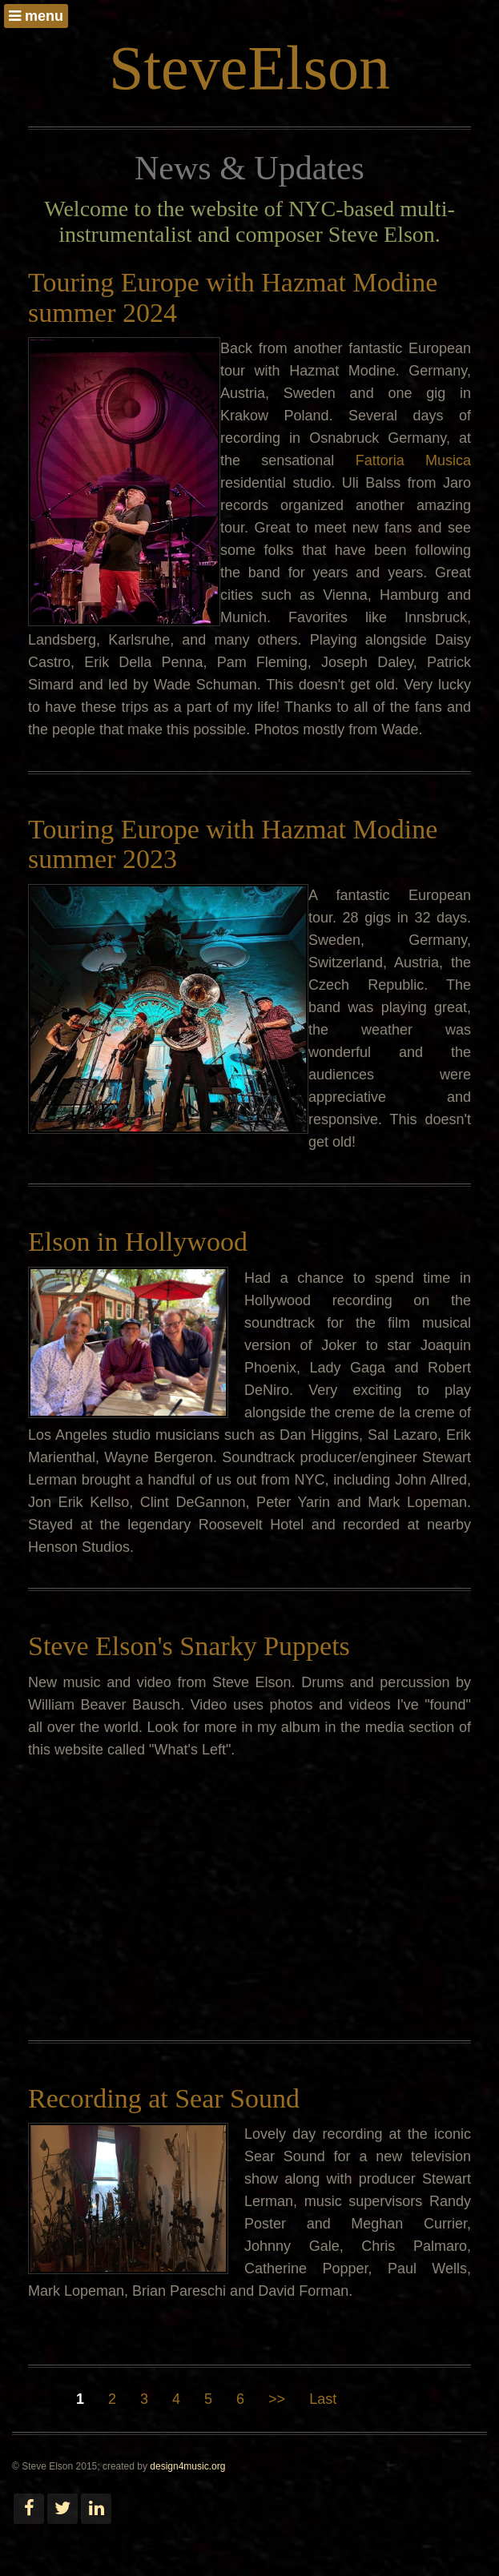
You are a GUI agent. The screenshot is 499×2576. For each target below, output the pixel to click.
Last (322, 2399)
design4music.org (187, 2466)
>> (276, 2399)
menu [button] (36, 16)
